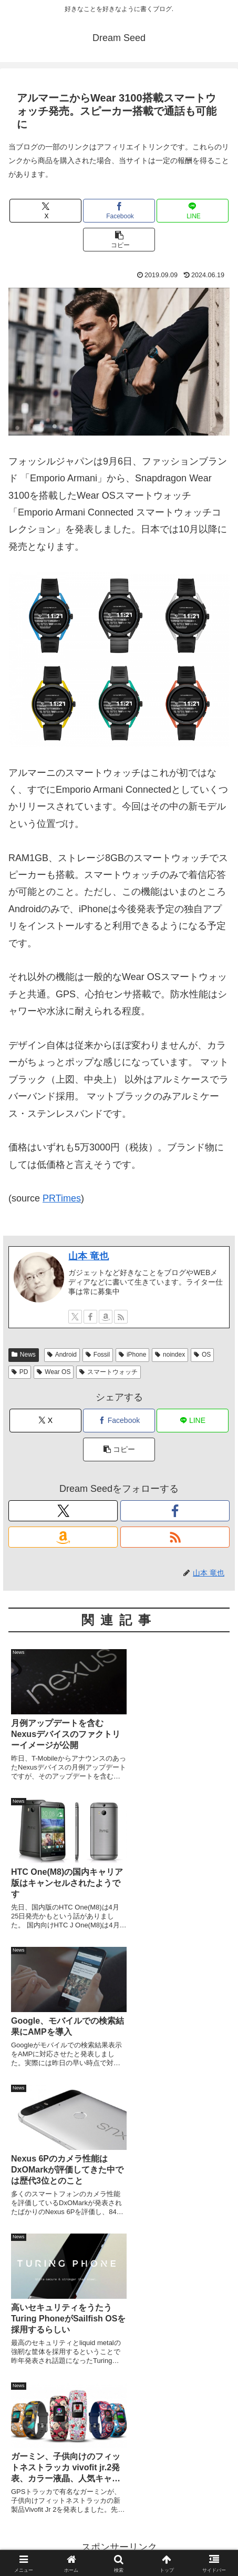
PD (20, 1372)
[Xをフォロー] (75, 1317)
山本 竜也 (88, 1256)
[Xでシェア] (45, 211)
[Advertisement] (119, 2220)
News (24, 1354)
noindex (170, 1354)
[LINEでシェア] (193, 211)
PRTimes (62, 1198)
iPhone (132, 1354)
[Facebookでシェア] (119, 211)
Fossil (98, 1354)
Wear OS (53, 1372)
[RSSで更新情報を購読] (121, 1317)
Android (62, 1354)
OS (202, 1354)
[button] (119, 239)
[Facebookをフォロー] (90, 1317)
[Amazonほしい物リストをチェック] (105, 1317)
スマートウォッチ (108, 1372)
